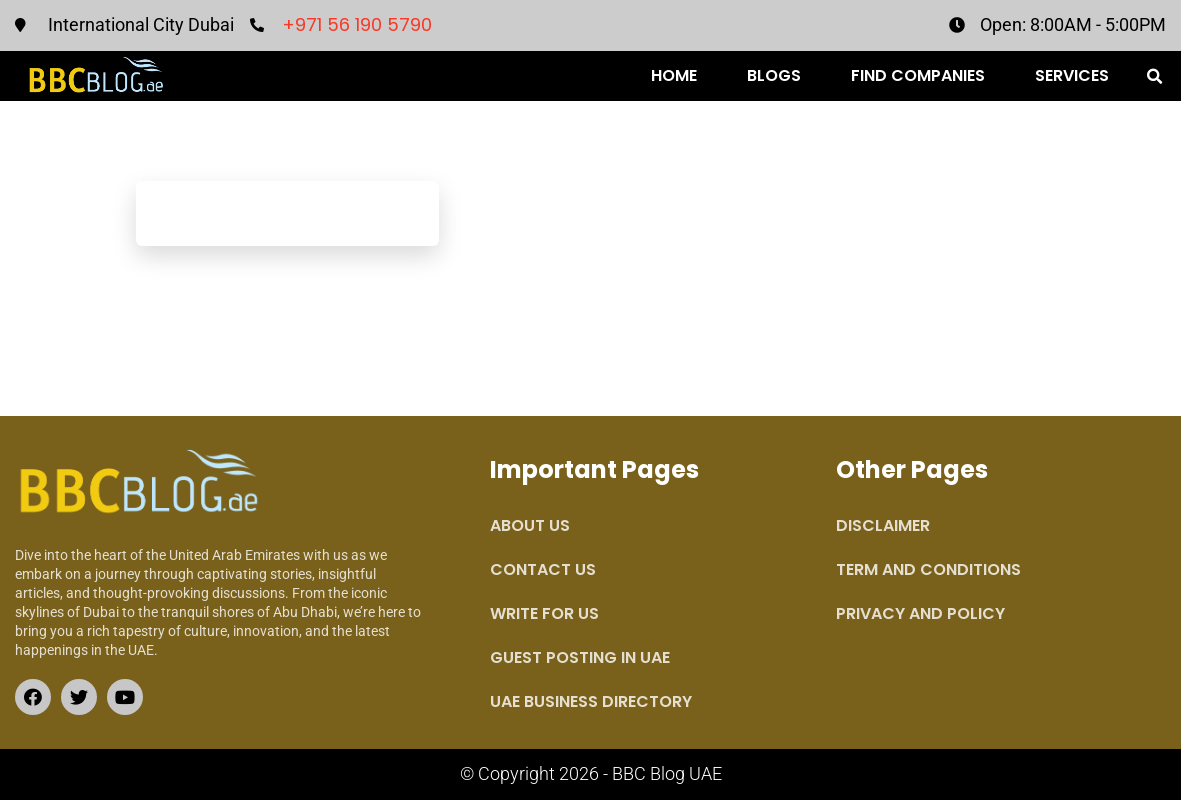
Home (674, 75)
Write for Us (544, 613)
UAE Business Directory (591, 701)
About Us (530, 525)
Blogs (774, 75)
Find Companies (918, 75)
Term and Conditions (928, 569)
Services (1072, 75)
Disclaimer (883, 525)
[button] (1155, 77)
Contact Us (543, 569)
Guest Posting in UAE (580, 657)
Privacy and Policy (920, 613)
